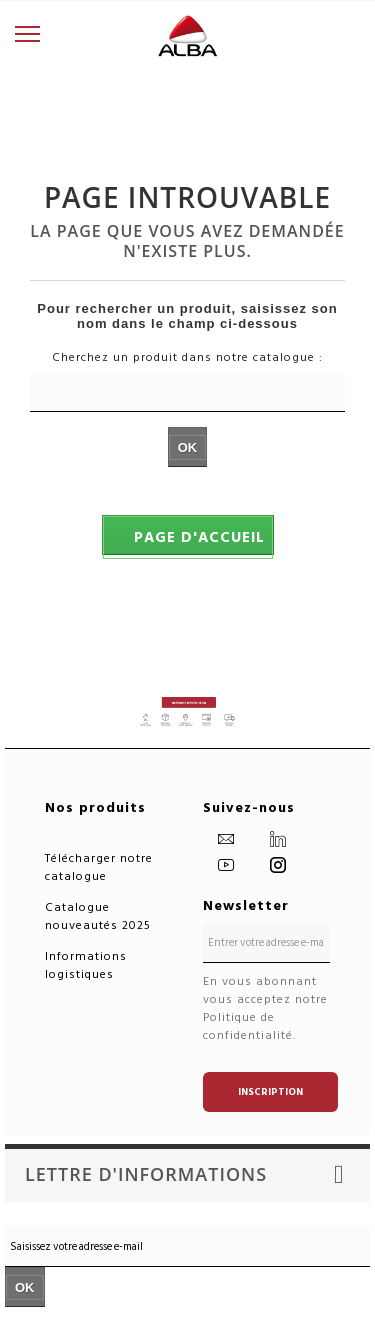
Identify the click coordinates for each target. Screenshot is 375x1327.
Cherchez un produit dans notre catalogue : (187, 358)
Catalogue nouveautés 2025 (98, 916)
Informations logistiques (86, 965)
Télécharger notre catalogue (99, 867)
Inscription (270, 1092)
